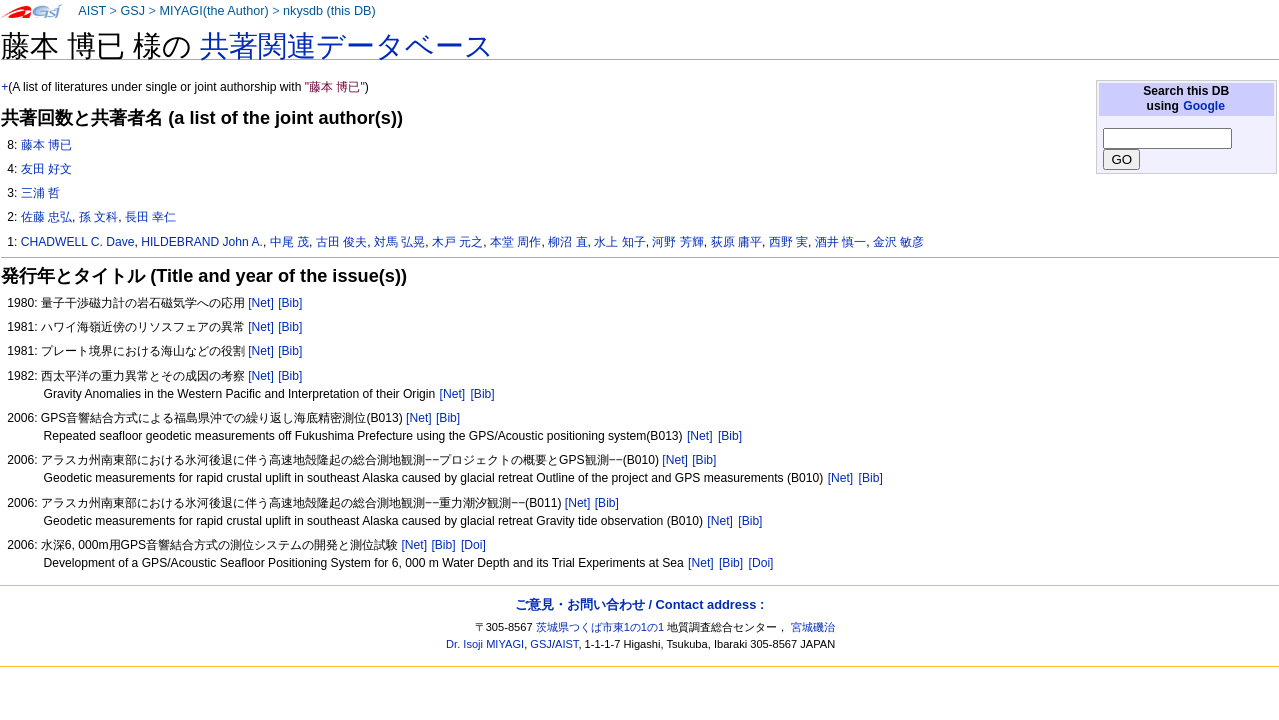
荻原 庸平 (736, 242)
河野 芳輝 (677, 242)
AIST (92, 11)
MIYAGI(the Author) (213, 11)
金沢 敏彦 (898, 242)
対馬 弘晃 (399, 242)
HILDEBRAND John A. (202, 242)
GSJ (132, 11)
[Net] (261, 303)
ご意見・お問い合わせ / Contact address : (639, 604)
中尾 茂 (289, 242)
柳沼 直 (567, 242)
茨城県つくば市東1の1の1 (600, 627)
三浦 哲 (40, 193)
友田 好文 (46, 169)
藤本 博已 (46, 145)
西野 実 (788, 242)
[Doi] (473, 545)
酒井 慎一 (840, 242)
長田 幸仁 (150, 217)
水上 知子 (619, 242)
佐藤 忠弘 (46, 217)
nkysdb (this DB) (329, 11)
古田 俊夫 (341, 242)
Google (1204, 106)
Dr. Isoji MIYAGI (485, 644)
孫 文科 (98, 217)
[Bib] (290, 303)
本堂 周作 (515, 242)
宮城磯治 (813, 627)
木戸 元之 (457, 242)
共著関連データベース (347, 46)
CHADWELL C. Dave (78, 242)
